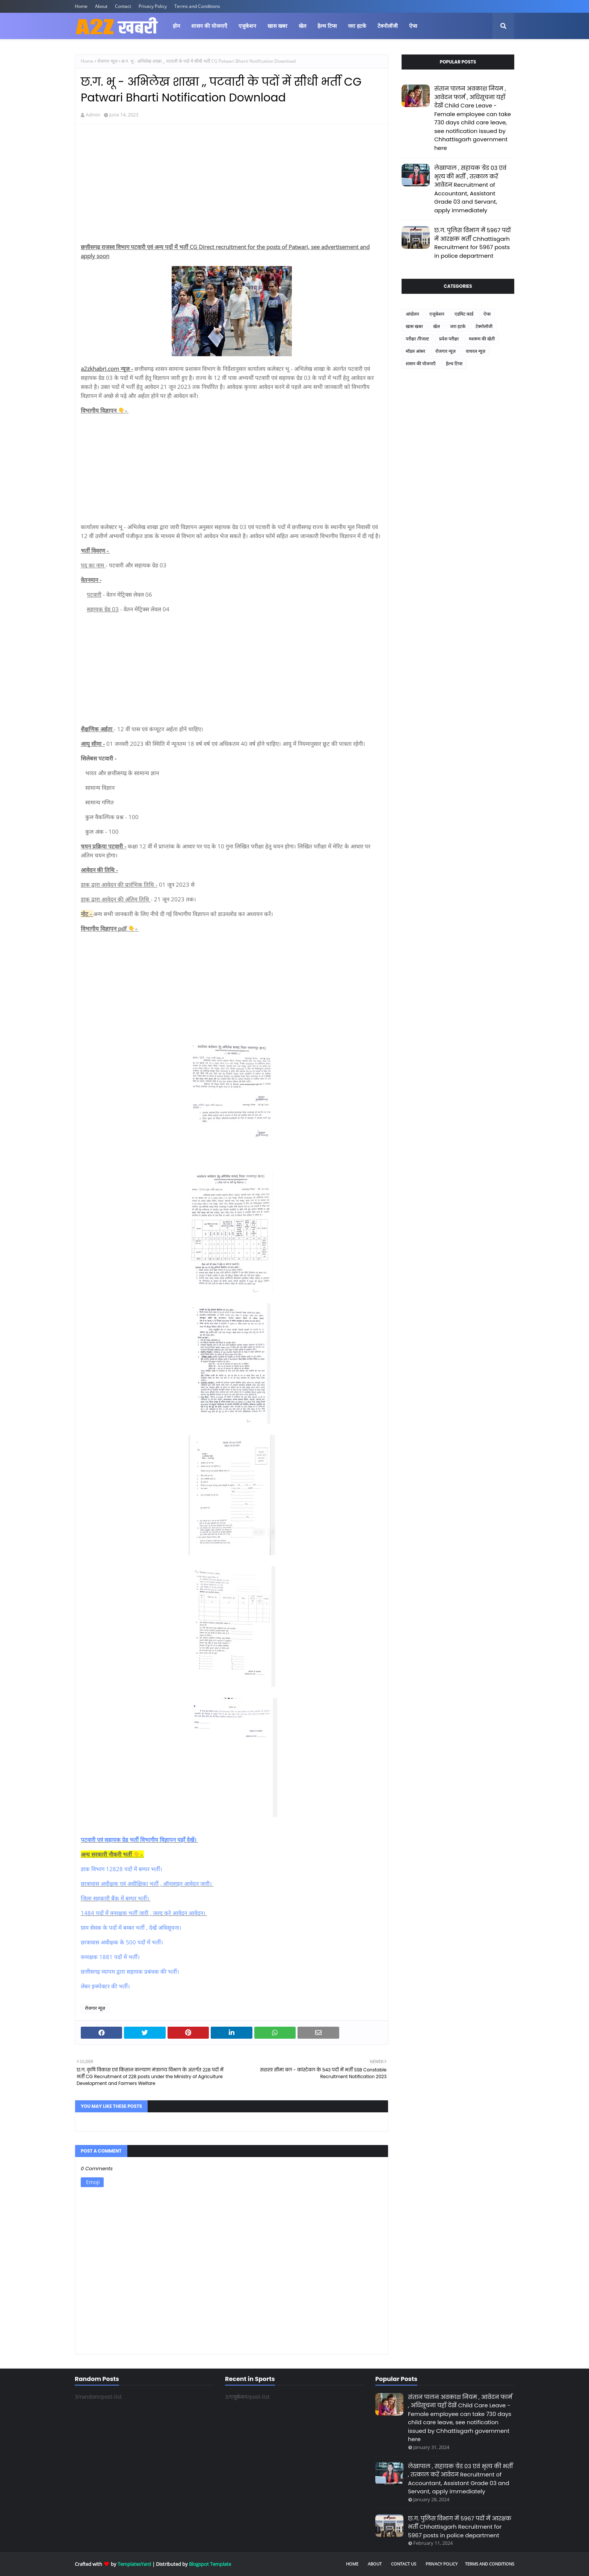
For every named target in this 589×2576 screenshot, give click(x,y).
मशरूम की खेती (482, 339)
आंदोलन (412, 314)
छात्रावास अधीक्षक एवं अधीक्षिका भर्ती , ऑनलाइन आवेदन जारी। (147, 1883)
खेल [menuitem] (302, 25)
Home (81, 6)
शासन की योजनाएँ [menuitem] (209, 25)
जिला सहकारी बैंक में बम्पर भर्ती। (116, 1898)
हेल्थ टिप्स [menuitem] (327, 25)
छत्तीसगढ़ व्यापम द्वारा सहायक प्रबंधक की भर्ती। (131, 1971)
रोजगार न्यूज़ (107, 61)
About (101, 6)
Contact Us (403, 2564)
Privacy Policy (153, 6)
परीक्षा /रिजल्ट (417, 339)
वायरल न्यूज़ (475, 351)
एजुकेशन (436, 314)
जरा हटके (457, 326)
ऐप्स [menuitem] (413, 25)
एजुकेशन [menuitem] (247, 25)
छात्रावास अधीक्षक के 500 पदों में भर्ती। (123, 1942)
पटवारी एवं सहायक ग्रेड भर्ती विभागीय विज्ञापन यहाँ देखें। (139, 1839)
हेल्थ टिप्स (454, 363)
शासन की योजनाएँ (421, 363)
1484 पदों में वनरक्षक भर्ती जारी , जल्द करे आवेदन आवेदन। (144, 1913)
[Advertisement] (231, 184)
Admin (93, 114)
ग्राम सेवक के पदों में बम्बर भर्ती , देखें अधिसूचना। (132, 1927)
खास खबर (414, 326)
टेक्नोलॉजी (484, 326)
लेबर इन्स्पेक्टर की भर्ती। (106, 1986)
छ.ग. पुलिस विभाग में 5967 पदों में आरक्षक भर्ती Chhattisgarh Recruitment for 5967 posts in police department (472, 243)
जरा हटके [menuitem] (357, 25)
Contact (123, 6)
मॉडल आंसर (415, 351)
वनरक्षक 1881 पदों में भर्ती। (111, 1957)
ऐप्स (487, 314)
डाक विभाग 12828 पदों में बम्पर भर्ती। (122, 1869)
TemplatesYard (134, 2564)
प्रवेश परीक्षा (449, 339)
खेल (436, 326)
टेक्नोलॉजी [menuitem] (388, 25)
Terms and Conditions (197, 6)
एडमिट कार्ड (464, 314)
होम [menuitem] (176, 25)
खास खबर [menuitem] (277, 25)
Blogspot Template (210, 2564)
